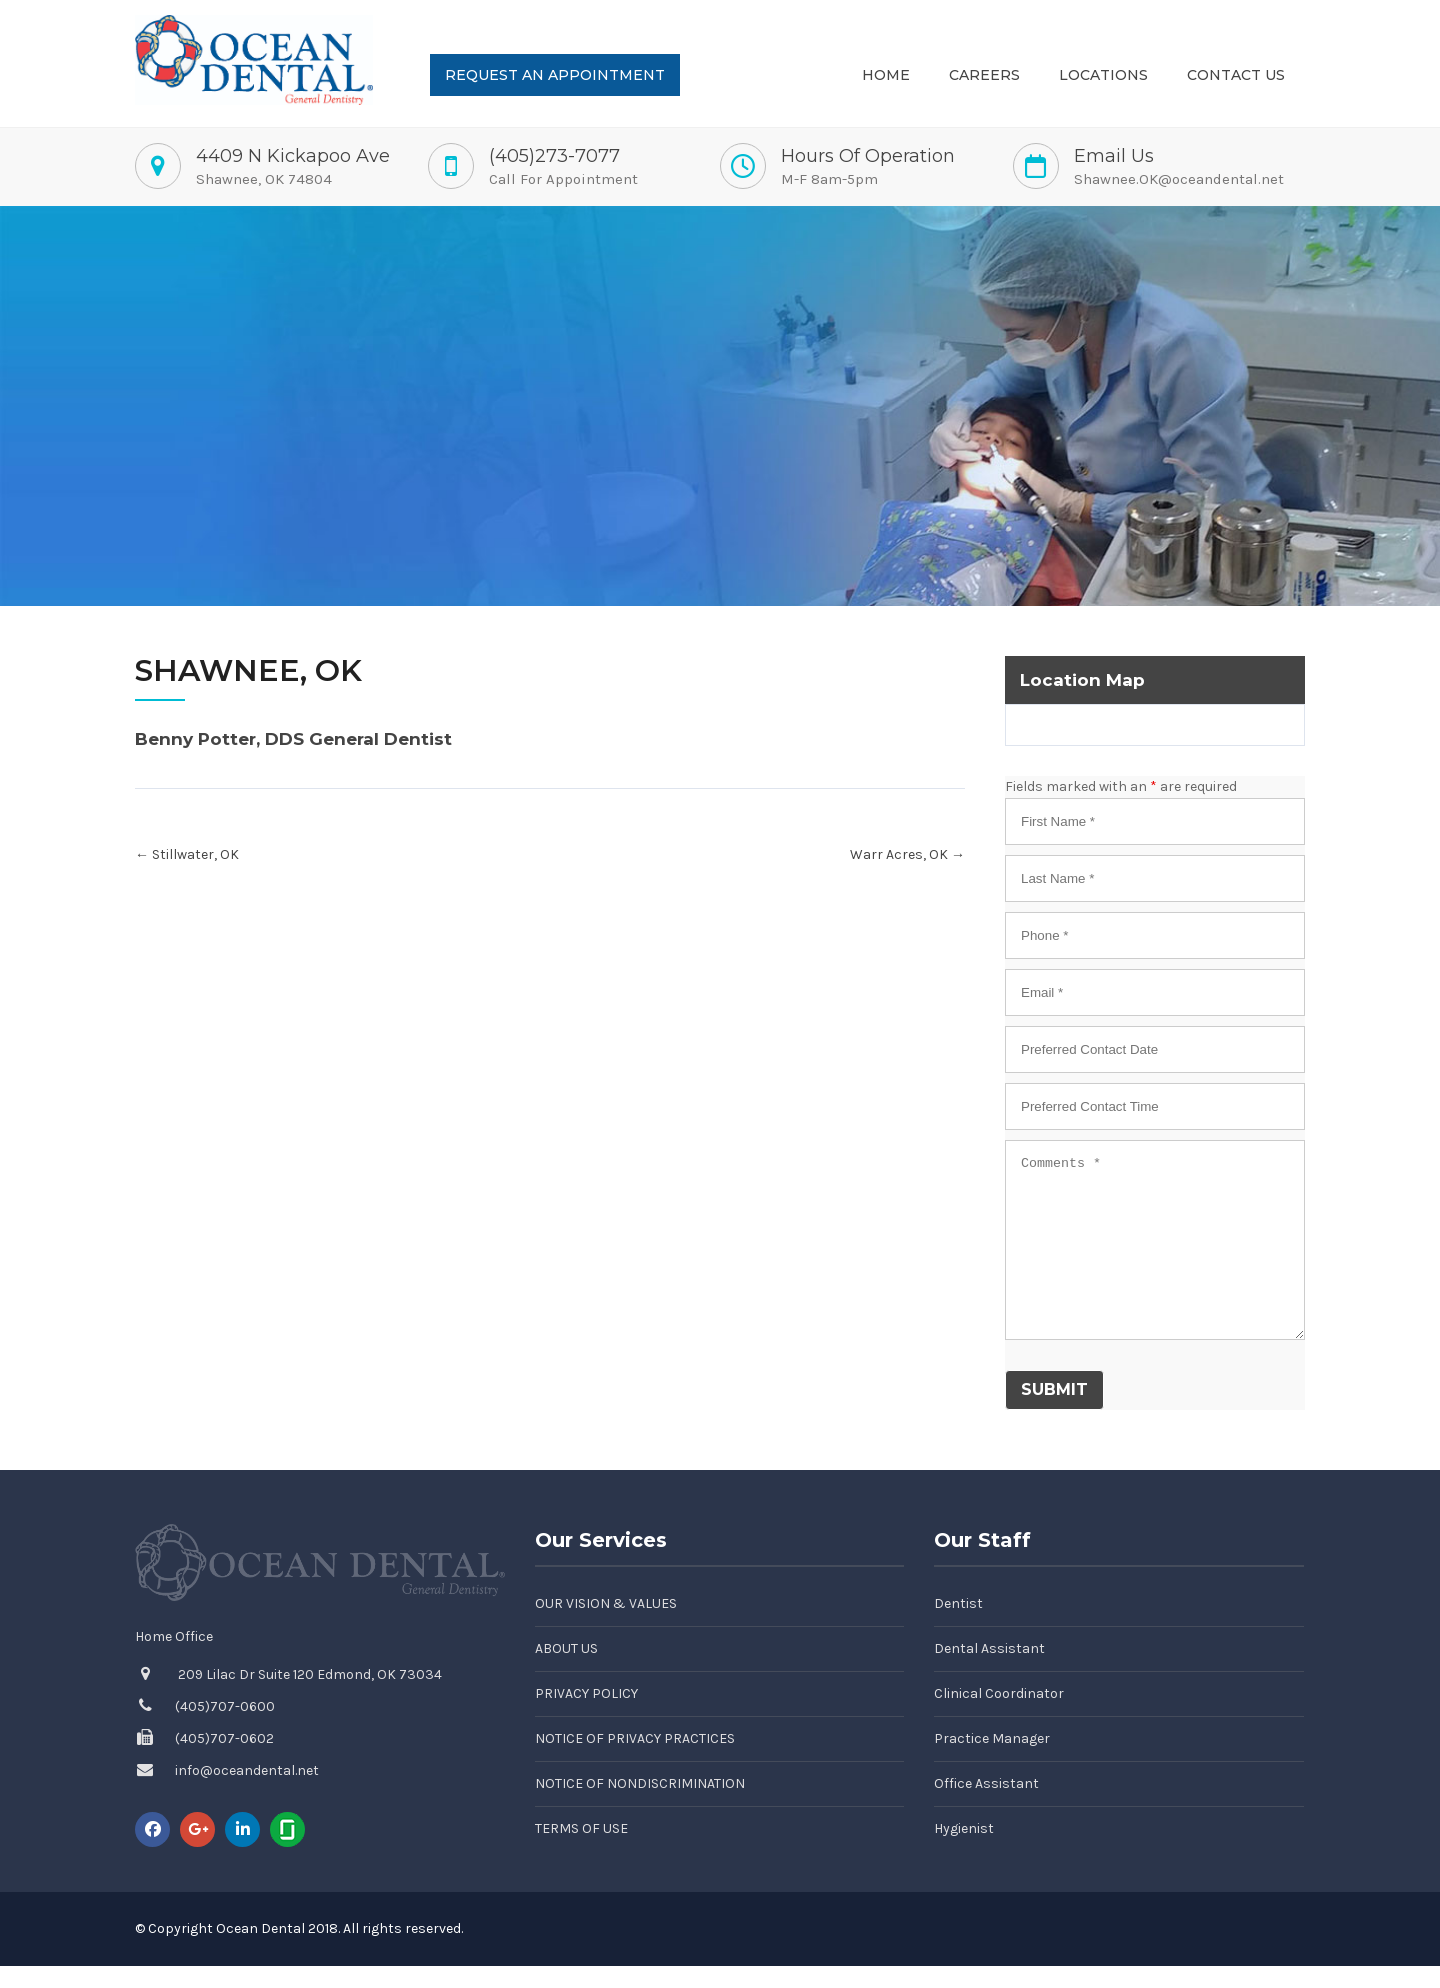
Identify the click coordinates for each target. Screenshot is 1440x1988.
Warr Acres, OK (907, 854)
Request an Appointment (555, 75)
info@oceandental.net (247, 1770)
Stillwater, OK (187, 854)
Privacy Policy (586, 1693)
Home (886, 75)
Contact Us (1236, 75)
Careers (984, 75)
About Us (566, 1648)
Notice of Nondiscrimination (640, 1783)
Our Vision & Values (606, 1603)
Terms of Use (581, 1828)
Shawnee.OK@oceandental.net (1179, 179)
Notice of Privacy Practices (635, 1738)
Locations (1103, 75)
